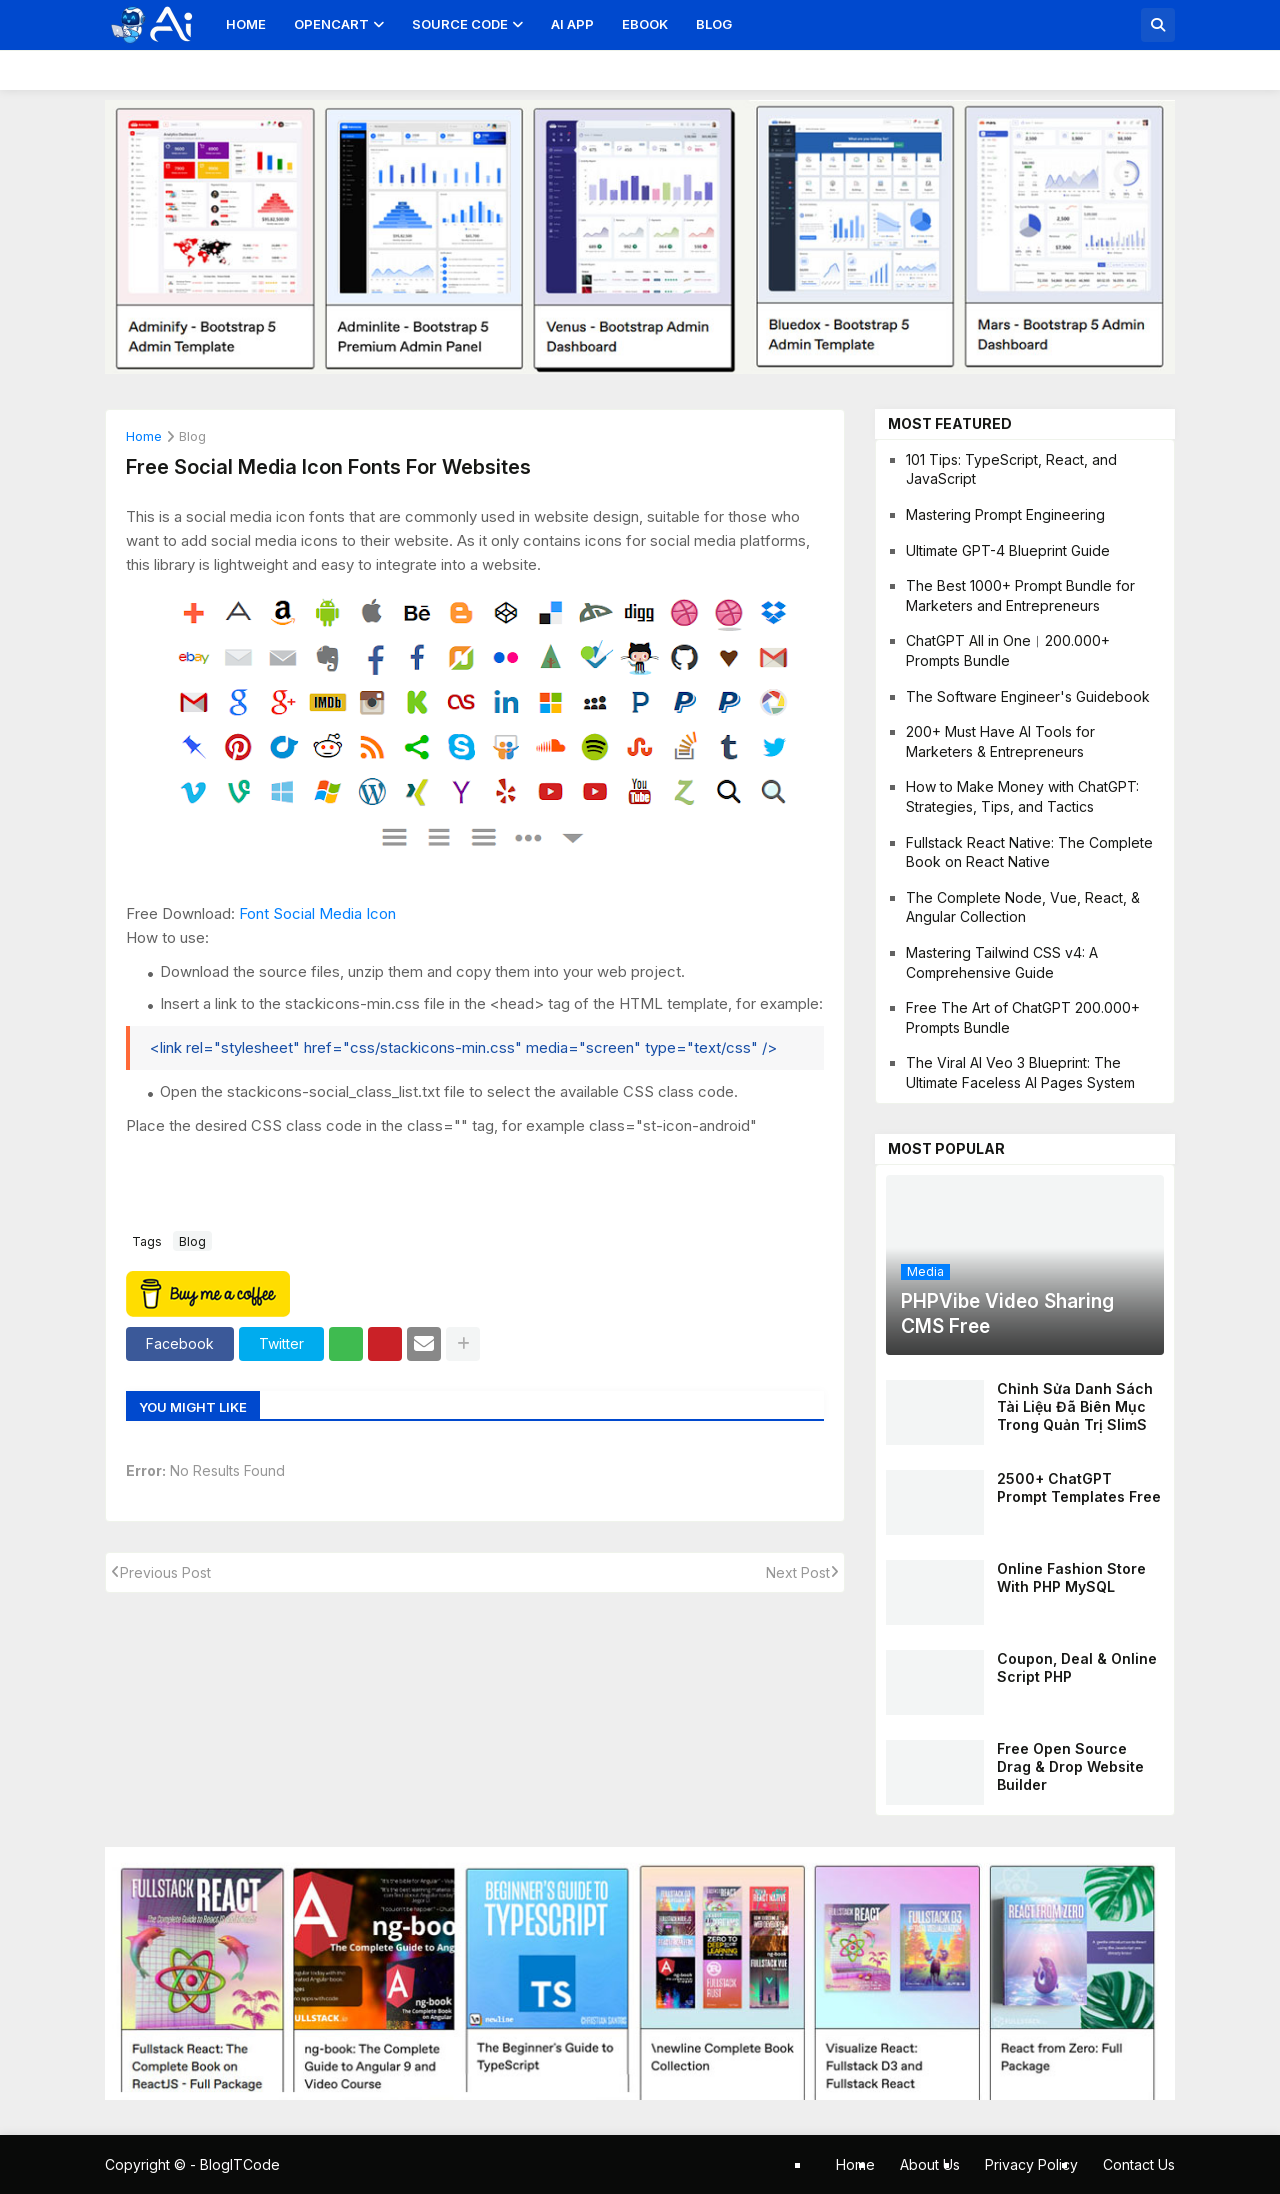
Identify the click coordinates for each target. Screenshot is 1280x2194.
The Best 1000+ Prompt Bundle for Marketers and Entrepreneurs (1020, 595)
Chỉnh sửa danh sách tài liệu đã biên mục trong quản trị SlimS (1075, 1406)
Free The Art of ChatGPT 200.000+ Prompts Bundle (1023, 1017)
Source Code (460, 24)
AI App (572, 24)
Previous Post (165, 1572)
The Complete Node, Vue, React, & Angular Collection (1023, 907)
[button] (1158, 25)
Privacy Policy (1031, 2164)
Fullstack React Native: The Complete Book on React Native (1029, 852)
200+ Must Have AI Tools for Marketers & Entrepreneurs (1000, 741)
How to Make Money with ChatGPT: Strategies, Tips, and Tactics (1022, 796)
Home (246, 24)
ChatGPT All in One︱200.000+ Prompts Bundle (1008, 650)
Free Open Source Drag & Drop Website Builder (1070, 1766)
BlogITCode (240, 2164)
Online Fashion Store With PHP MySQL (1071, 1577)
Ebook (645, 24)
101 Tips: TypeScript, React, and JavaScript (1011, 469)
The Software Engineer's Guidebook (1028, 696)
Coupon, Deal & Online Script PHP (1077, 1667)
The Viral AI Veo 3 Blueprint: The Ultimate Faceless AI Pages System (1020, 1072)
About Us (930, 2164)
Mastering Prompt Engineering (1005, 514)
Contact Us (1139, 2164)
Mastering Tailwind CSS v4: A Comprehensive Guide (1002, 962)
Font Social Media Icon (317, 913)
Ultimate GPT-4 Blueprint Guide (1008, 550)
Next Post (798, 1572)
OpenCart (331, 24)
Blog (714, 24)
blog (192, 437)
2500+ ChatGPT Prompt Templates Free (1079, 1487)
